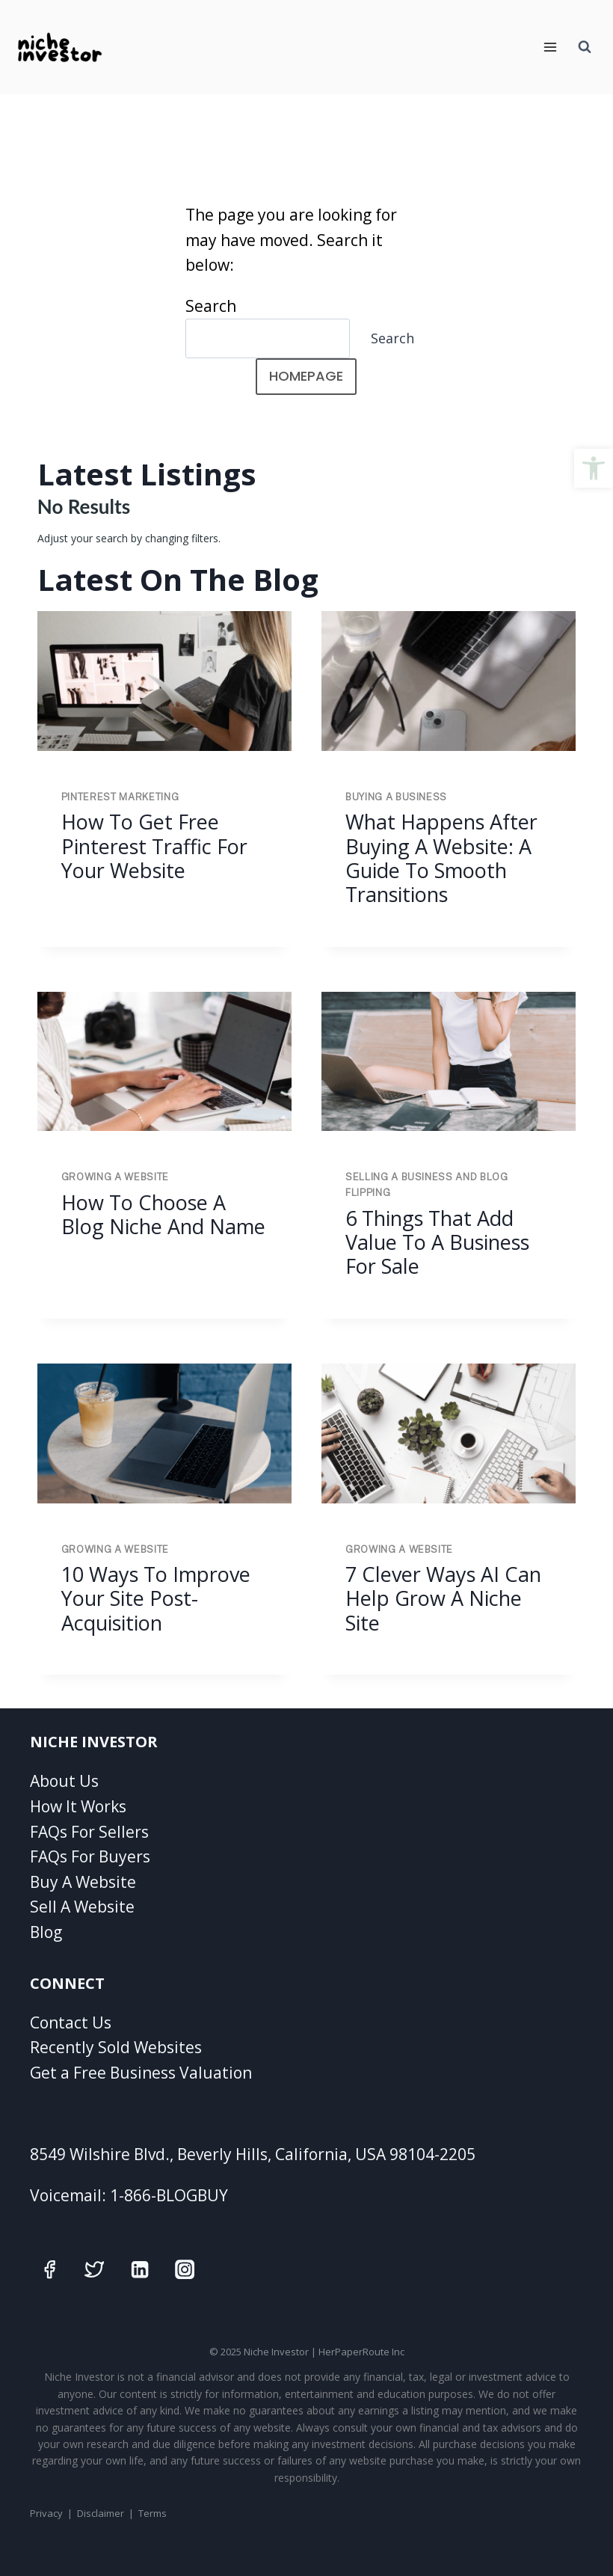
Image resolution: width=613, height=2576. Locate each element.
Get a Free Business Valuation (141, 2072)
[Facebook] (50, 2270)
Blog (46, 1932)
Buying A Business (396, 797)
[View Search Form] (584, 47)
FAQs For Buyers (90, 1856)
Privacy (46, 2513)
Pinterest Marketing (120, 797)
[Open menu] (550, 46)
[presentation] (164, 681)
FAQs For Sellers (89, 1831)
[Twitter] (94, 2270)
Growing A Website (115, 1177)
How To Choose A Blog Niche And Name (163, 1214)
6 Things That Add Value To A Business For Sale (437, 1242)
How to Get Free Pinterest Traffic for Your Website (154, 846)
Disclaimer (100, 2513)
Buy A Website (83, 1881)
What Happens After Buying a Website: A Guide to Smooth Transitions (441, 858)
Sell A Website (82, 1906)
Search (210, 305)
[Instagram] (185, 2270)
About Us (64, 1780)
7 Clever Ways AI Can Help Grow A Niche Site (443, 1598)
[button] (593, 468)
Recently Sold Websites (116, 2047)
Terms (152, 2513)
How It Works (78, 1806)
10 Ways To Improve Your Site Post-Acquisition (155, 1598)
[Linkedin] (139, 2270)
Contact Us (70, 2022)
